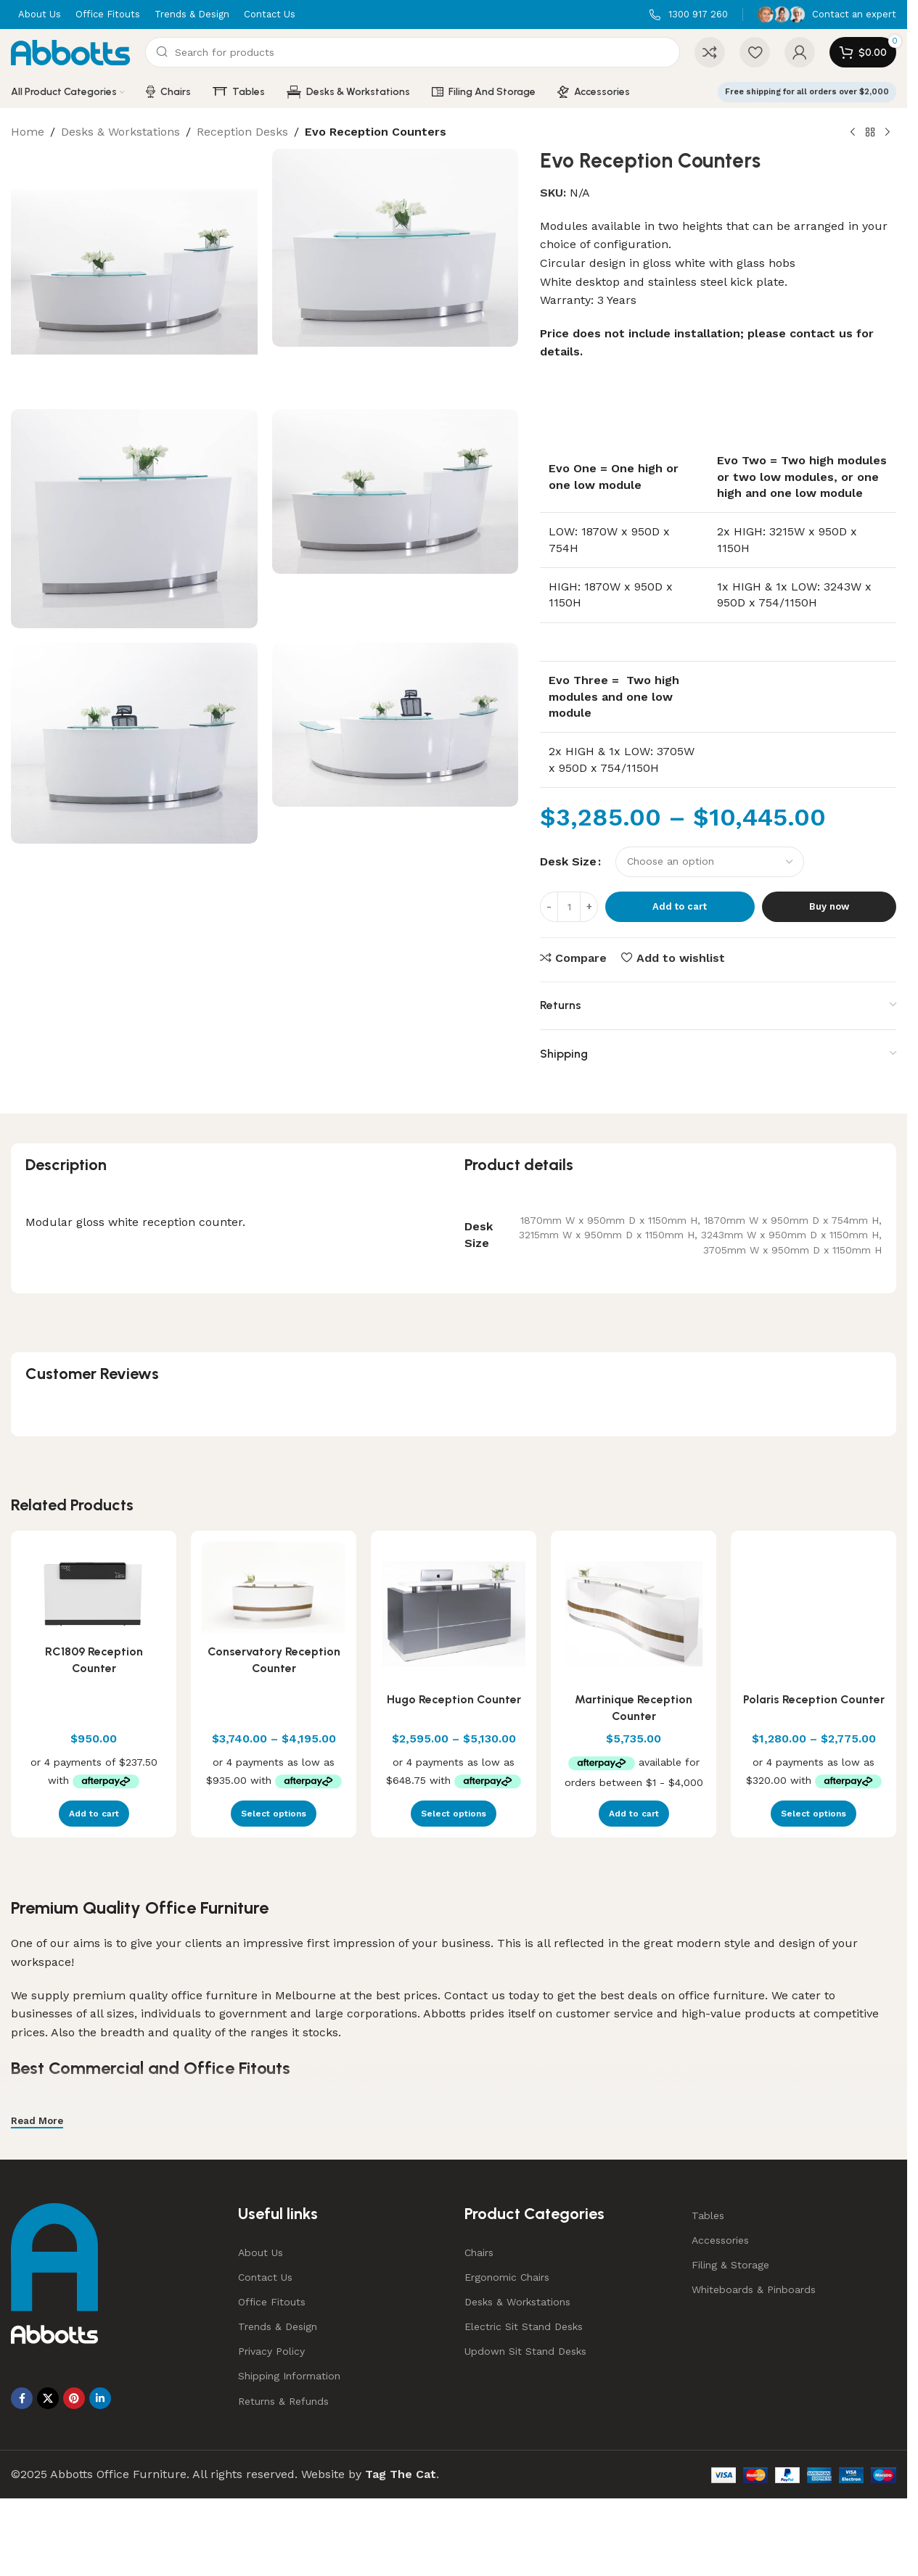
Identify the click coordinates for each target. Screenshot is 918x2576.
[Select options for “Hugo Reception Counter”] (453, 1814)
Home (27, 132)
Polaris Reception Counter (814, 1699)
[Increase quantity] (589, 907)
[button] (94, 1814)
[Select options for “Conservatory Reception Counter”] (273, 1814)
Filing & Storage (730, 2265)
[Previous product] (852, 132)
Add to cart (679, 906)
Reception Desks (242, 132)
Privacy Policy (271, 2351)
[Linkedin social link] (100, 2398)
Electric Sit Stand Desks (523, 2326)
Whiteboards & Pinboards (754, 2289)
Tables (708, 2215)
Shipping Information (289, 2376)
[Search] (412, 52)
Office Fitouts (272, 2302)
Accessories (720, 2240)
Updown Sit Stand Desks (525, 2351)
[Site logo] (71, 51)
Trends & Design (277, 2326)
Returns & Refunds (283, 2401)
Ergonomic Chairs (506, 2277)
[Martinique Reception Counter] (633, 1613)
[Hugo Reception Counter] (453, 1613)
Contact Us (265, 2277)
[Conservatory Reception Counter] (273, 1589)
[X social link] (48, 2398)
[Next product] (887, 132)
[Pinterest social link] (74, 2398)
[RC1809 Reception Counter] (93, 1589)
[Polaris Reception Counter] (813, 1613)
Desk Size (568, 861)
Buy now (829, 906)
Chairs (478, 2252)
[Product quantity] (569, 907)
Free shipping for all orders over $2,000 (807, 91)
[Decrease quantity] (549, 907)
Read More (37, 2120)
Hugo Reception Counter (454, 1699)
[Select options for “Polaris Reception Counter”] (813, 1814)
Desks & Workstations (120, 132)
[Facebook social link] (22, 2398)
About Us (260, 2252)
